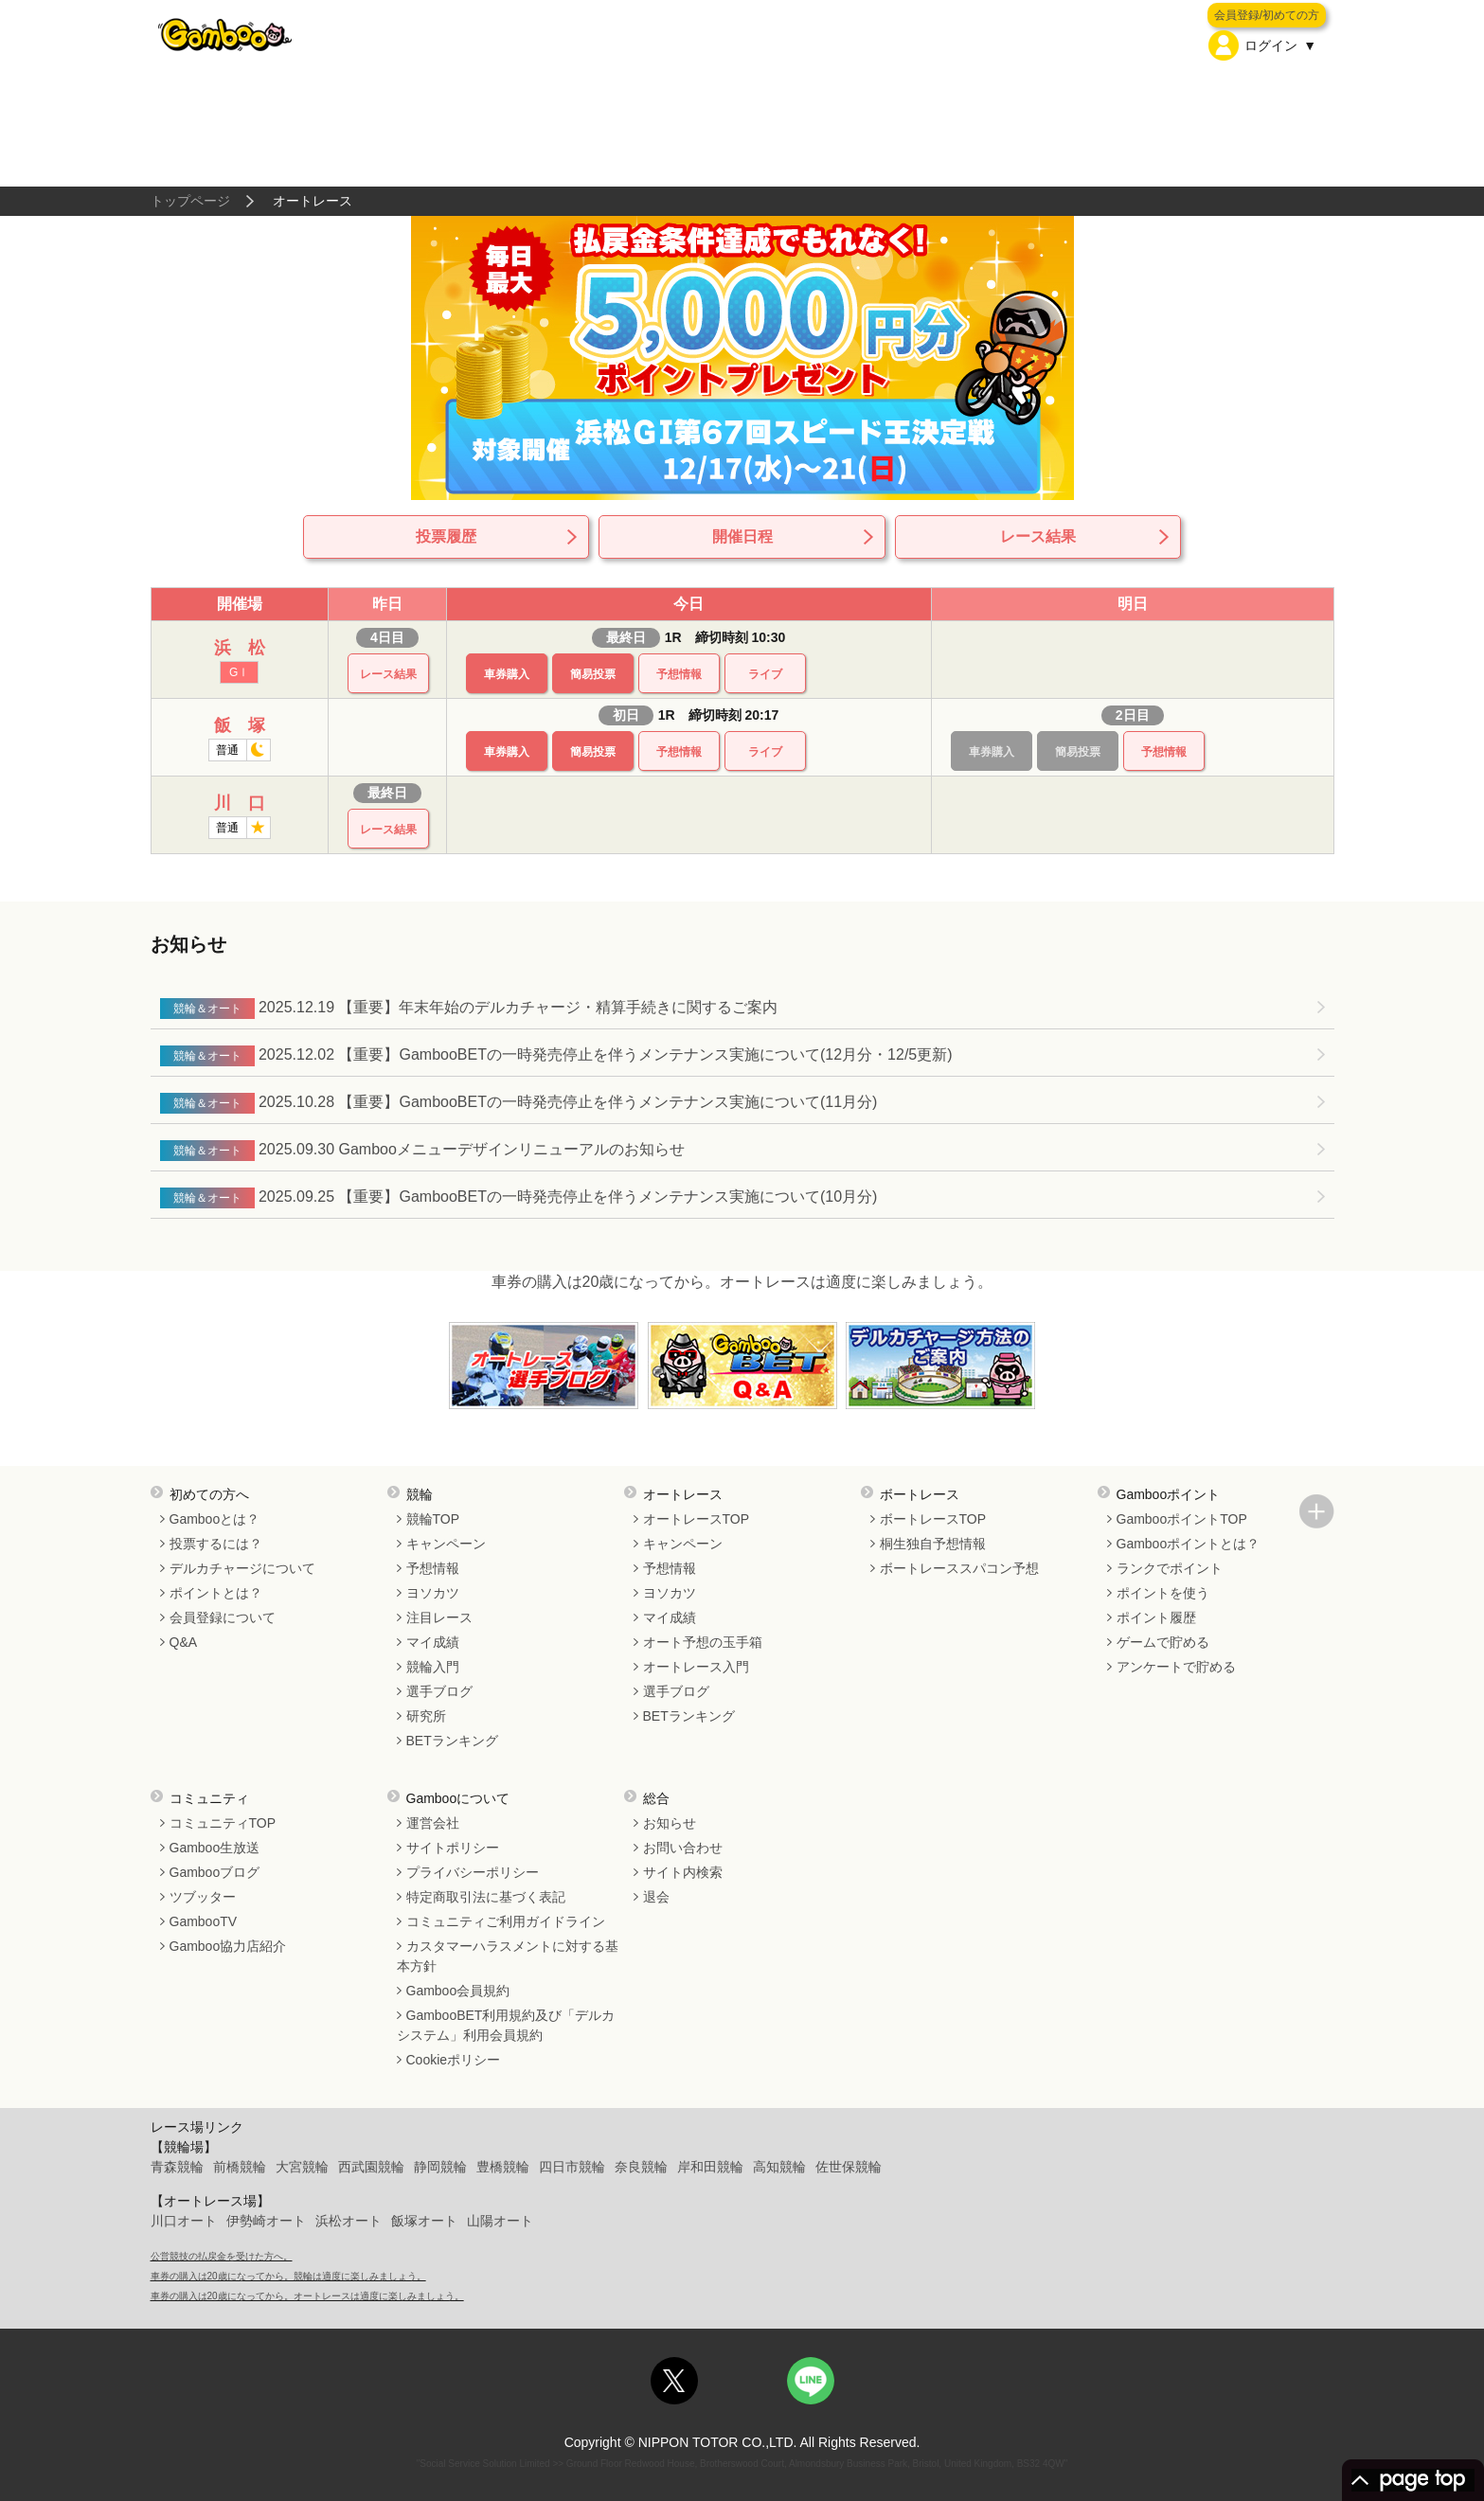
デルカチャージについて (242, 1568)
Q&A (184, 1642)
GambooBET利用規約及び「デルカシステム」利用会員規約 (506, 2025)
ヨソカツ (432, 1592)
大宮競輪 (302, 2166)
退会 (656, 1896)
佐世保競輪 (848, 2166)
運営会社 (432, 1823)
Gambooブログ (215, 1872)
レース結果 (1038, 536)
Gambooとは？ (215, 1519)
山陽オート (500, 2220)
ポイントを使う (1163, 1592)
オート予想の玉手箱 (702, 1642)
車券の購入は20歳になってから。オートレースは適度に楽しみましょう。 (742, 1282)
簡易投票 (593, 674)
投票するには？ (216, 1543)
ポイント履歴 (1156, 1617)
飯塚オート (424, 2220)
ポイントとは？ (216, 1592)
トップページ (190, 200)
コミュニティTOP (223, 1823)
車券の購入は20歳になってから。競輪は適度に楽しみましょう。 (288, 2276)
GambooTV (204, 1921)
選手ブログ (439, 1691)
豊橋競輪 (502, 2166)
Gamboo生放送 (215, 1847)
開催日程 (742, 536)
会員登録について (223, 1617)
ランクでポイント (1170, 1568)
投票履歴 (446, 536)
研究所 (426, 1716)
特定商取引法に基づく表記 (485, 1896)
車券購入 (506, 674)
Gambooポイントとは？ (1189, 1543)
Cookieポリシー (453, 2059)
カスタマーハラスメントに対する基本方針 (507, 1956)
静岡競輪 (440, 2166)
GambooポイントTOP (1182, 1519)
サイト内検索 (683, 1872)
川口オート (184, 2220)
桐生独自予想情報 (933, 1543)
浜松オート (348, 2220)
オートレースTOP (696, 1519)
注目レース (439, 1617)
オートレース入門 (696, 1666)
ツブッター (203, 1896)
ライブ (765, 674)
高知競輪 (779, 2166)
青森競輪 (177, 2166)
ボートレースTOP (933, 1519)
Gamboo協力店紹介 (228, 1946)
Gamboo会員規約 (458, 1990)
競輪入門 (432, 1666)
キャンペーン (446, 1543)
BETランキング (452, 1740)
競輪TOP (433, 1519)
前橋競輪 (239, 2166)
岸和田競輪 (710, 2166)
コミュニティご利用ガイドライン (505, 1921)
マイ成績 (432, 1642)
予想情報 (679, 674)
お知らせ (669, 1823)
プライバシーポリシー (472, 1872)
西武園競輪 (371, 2166)
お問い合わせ (683, 1847)
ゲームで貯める (1163, 1642)
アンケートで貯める (1176, 1666)
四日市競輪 (572, 2166)
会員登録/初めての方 (1266, 15)
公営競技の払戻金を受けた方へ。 (222, 2256)
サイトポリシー (452, 1847)
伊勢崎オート (266, 2220)
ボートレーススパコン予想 (959, 1568)
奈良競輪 (641, 2166)
